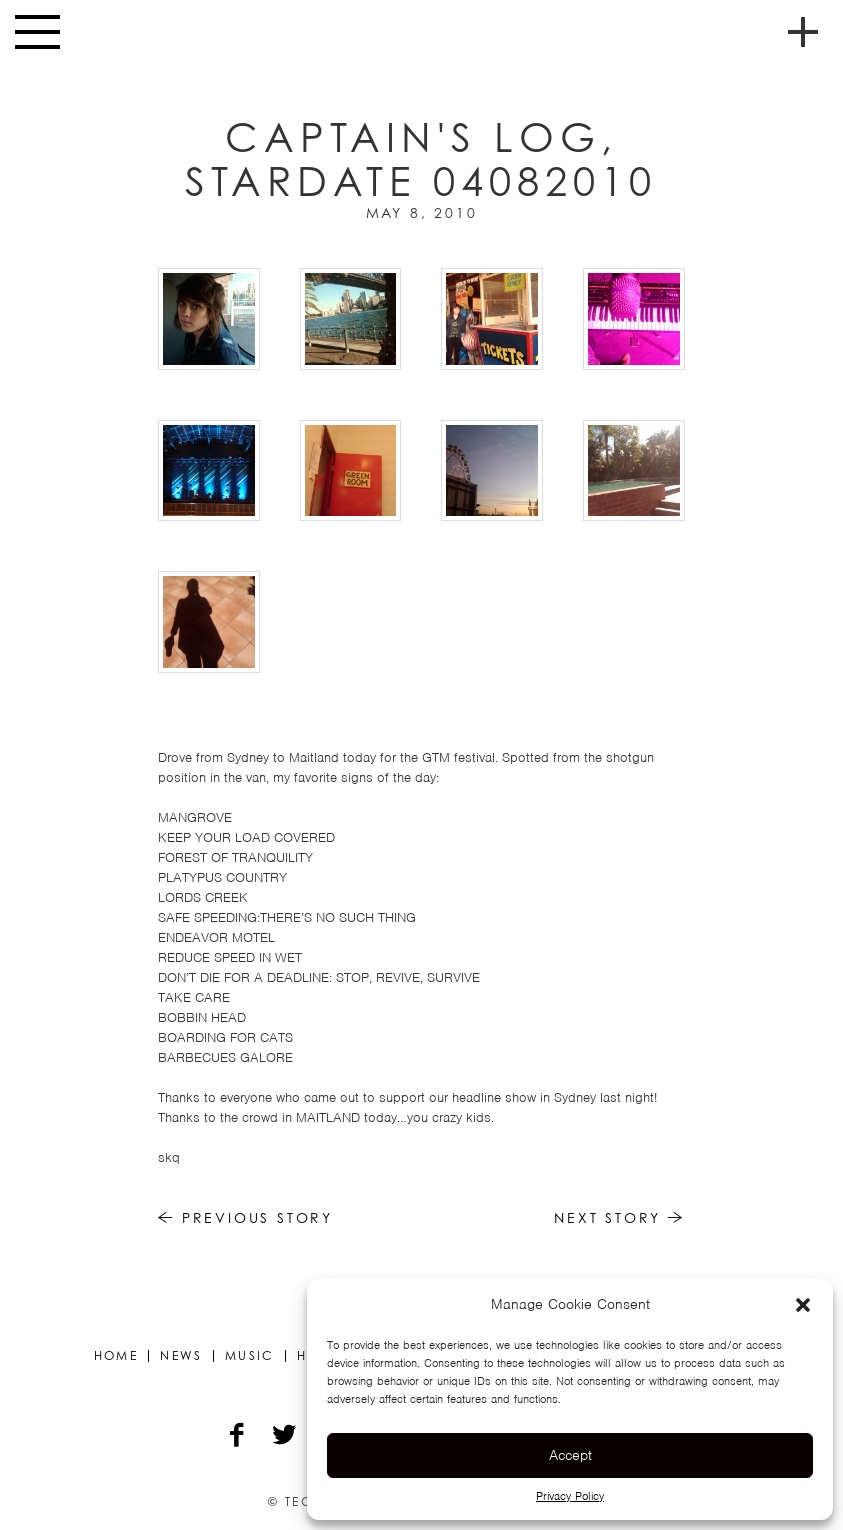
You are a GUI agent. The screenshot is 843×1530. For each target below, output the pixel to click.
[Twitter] (285, 1437)
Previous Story (245, 1217)
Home (116, 1356)
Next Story (619, 1217)
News (181, 1356)
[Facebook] (238, 1437)
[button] (803, 1305)
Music (250, 1356)
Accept (570, 1455)
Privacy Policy (570, 1496)
